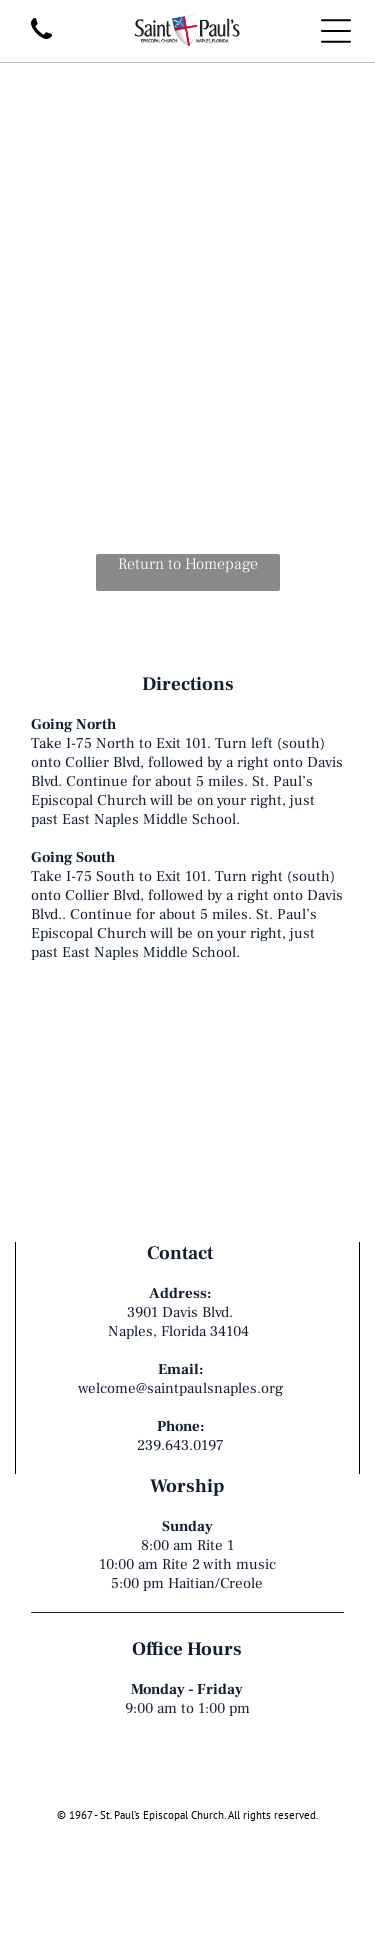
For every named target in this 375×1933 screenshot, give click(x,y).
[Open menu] (336, 31)
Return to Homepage (188, 564)
